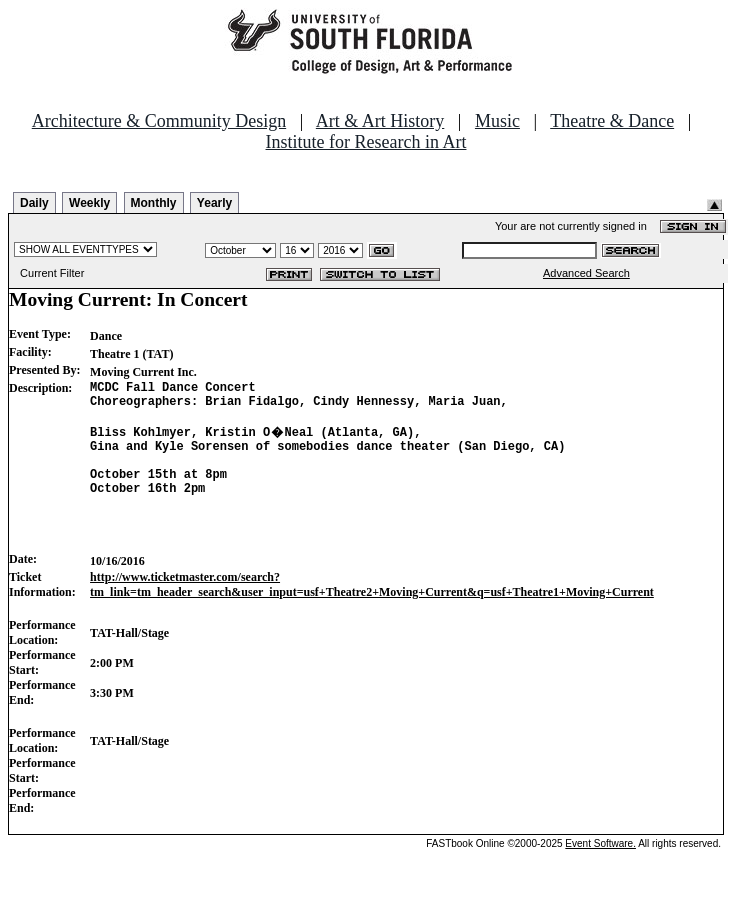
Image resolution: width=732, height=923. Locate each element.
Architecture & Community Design (159, 121)
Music (497, 121)
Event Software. (600, 876)
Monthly (154, 203)
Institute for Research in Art (366, 142)
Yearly (214, 203)
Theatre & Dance (612, 121)
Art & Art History (380, 121)
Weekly (89, 203)
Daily (34, 203)
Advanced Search (586, 273)
